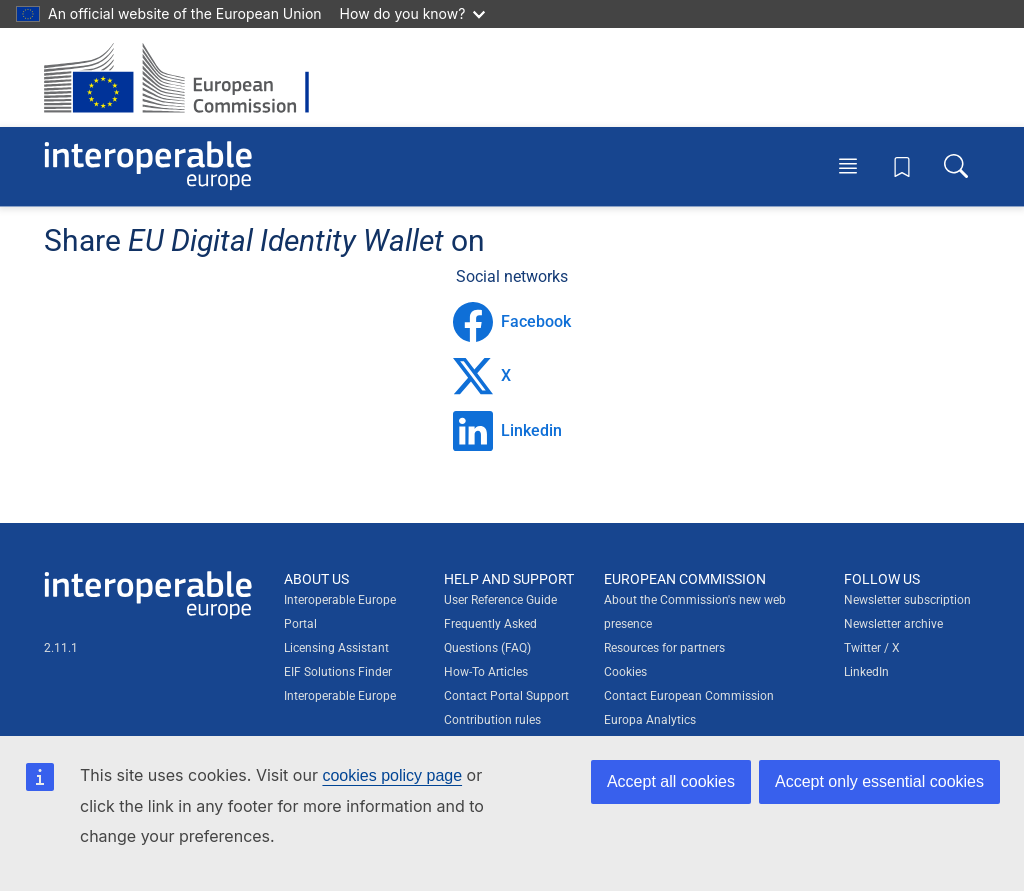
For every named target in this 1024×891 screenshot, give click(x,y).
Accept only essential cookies (879, 781)
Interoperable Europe (340, 696)
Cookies (625, 672)
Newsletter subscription (907, 600)
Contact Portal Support (506, 696)
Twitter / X (872, 648)
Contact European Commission (689, 696)
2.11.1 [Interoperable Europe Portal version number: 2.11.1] (61, 648)
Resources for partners (664, 648)
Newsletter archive (893, 624)
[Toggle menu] (848, 166)
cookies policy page (392, 775)
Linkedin (507, 431)
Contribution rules (492, 720)
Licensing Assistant (336, 648)
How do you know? (413, 13)
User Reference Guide (500, 600)
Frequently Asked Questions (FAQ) (490, 636)
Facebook (512, 322)
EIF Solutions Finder (338, 672)
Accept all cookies (671, 781)
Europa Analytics (650, 720)
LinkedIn (866, 672)
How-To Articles (486, 672)
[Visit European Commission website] (186, 77)
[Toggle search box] (956, 166)
